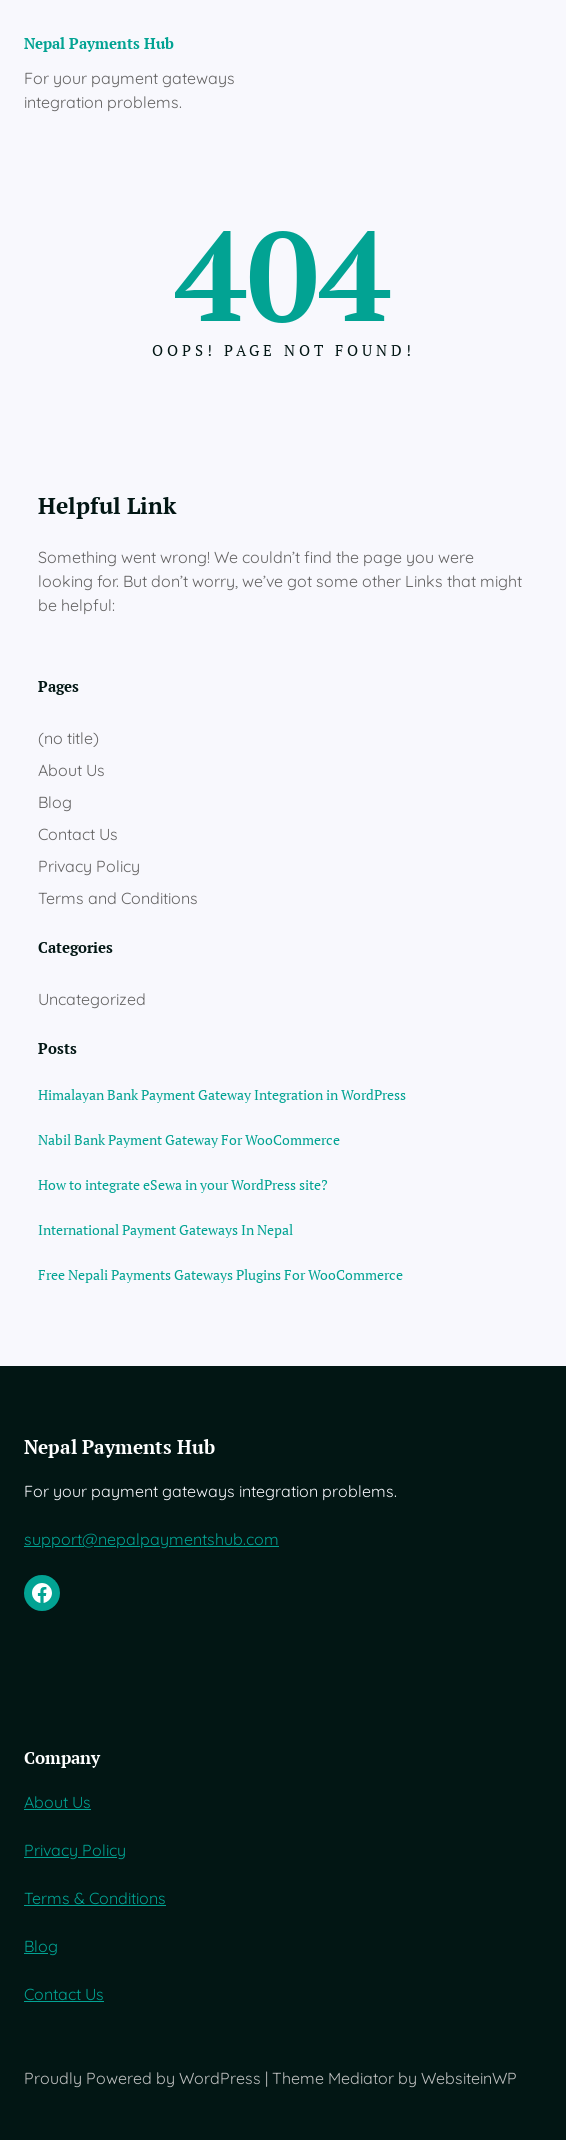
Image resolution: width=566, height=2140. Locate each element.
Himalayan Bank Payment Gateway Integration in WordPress (222, 1094)
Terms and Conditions (118, 898)
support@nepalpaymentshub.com (151, 1539)
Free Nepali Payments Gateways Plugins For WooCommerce (220, 1274)
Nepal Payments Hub (99, 43)
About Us (71, 770)
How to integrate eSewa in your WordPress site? (183, 1184)
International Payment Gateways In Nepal (165, 1229)
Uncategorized (92, 999)
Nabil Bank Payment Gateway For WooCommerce (189, 1139)
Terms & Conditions (95, 1898)
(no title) (68, 738)
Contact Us (78, 834)
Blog (55, 802)
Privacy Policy (89, 866)
